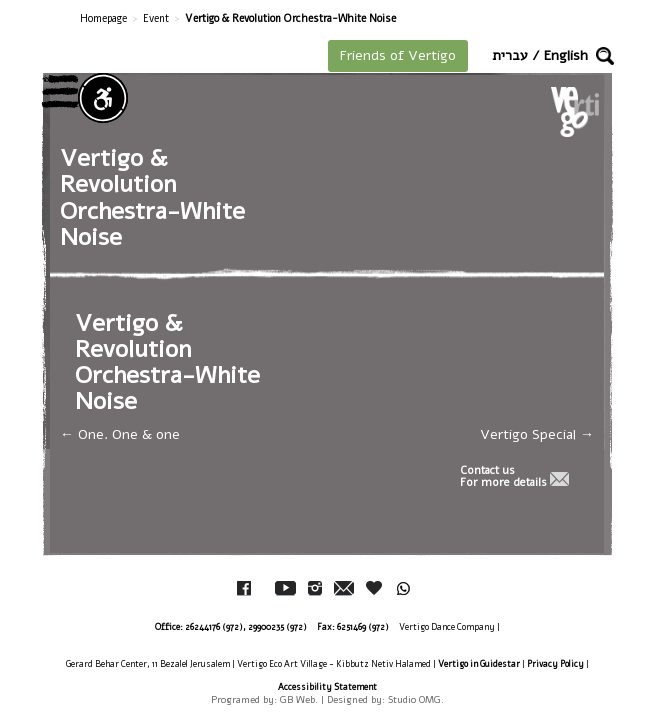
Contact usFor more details (503, 477)
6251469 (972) (363, 627)
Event (156, 18)
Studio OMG (414, 699)
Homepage (103, 18)
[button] (605, 56)
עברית (510, 55)
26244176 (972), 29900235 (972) (246, 627)
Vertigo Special (537, 434)
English (566, 55)
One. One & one (120, 434)
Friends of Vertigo (398, 55)
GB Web (297, 699)
